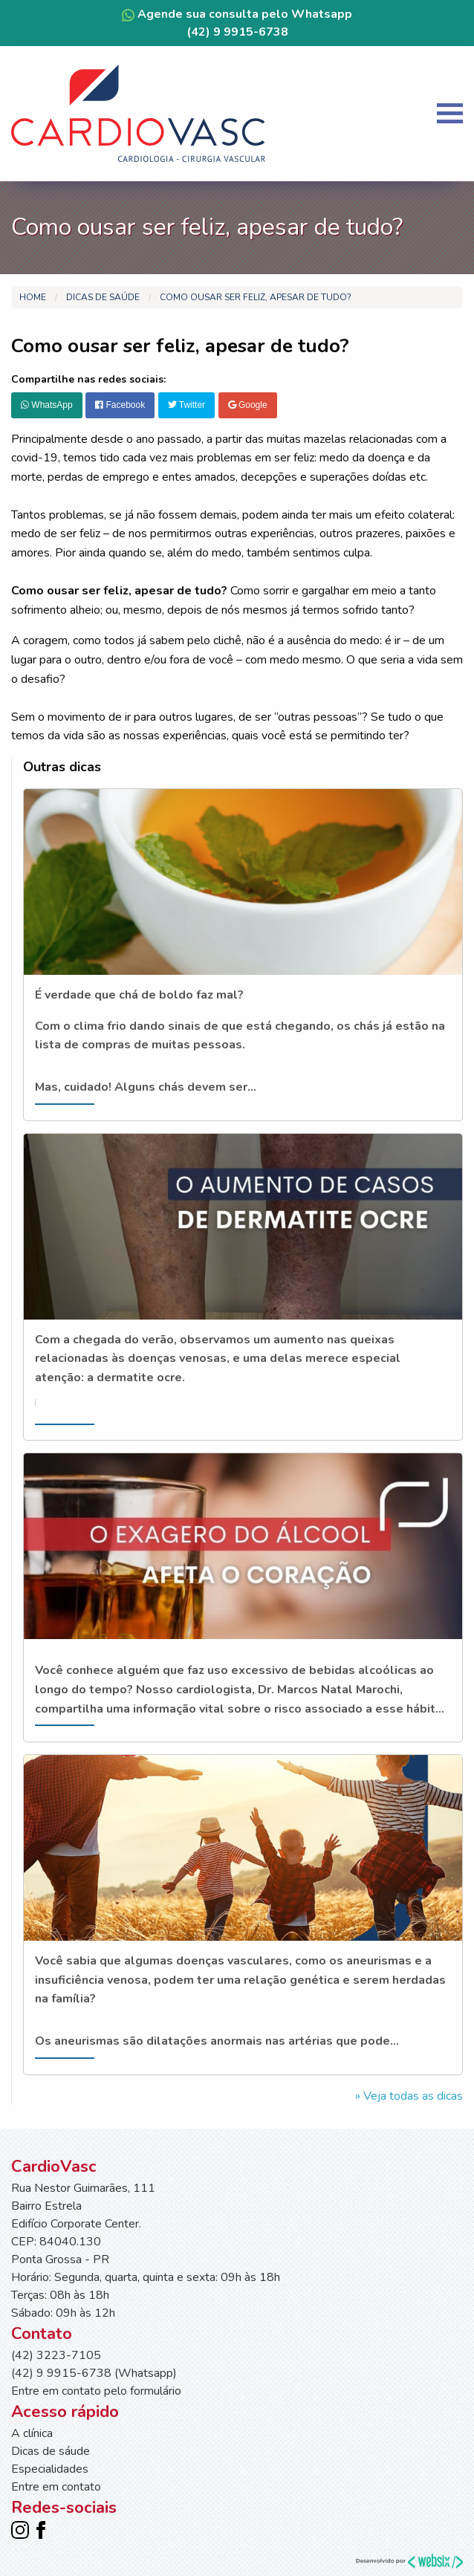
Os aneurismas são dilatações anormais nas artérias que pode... (217, 2041)
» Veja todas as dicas (409, 2096)
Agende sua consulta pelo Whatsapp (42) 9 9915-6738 (237, 23)
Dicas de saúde (103, 297)
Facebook (120, 405)
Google (247, 405)
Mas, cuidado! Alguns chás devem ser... (145, 1087)
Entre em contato (56, 2487)
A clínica (32, 2433)
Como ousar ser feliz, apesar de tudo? (255, 297)
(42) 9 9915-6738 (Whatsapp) (94, 2373)
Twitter (186, 405)
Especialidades (49, 2469)
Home (32, 297)
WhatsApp (47, 405)
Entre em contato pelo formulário (96, 2391)
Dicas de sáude (50, 2451)
